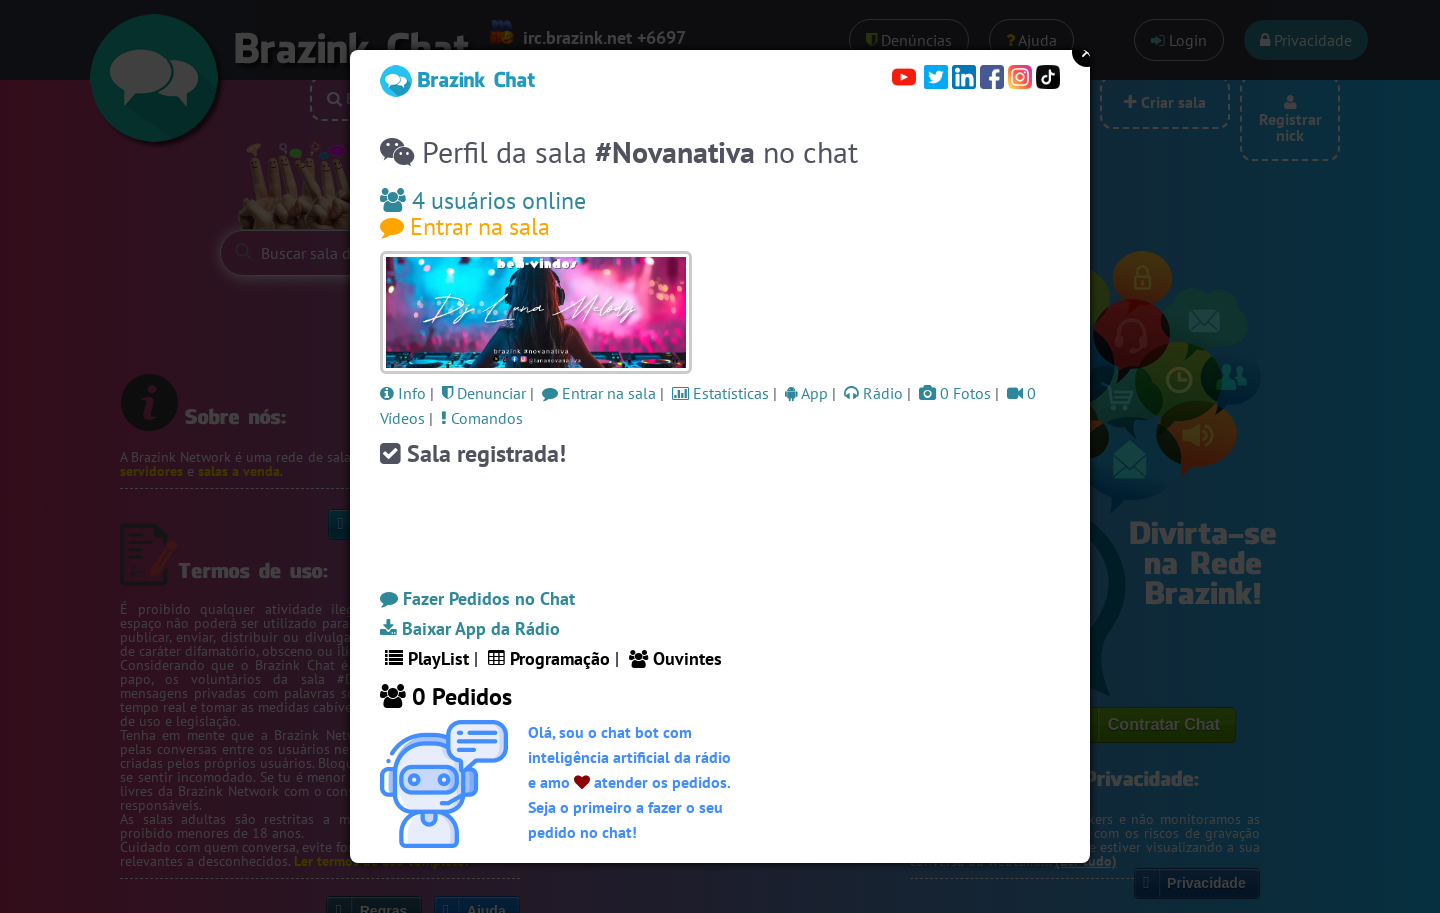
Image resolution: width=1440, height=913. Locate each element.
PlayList (427, 658)
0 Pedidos (446, 696)
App (806, 393)
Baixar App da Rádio (470, 628)
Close (1087, 52)
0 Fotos (955, 393)
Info (403, 393)
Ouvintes (675, 658)
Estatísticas (720, 393)
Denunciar (484, 393)
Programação (549, 658)
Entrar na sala (465, 226)
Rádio (873, 393)
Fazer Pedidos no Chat (477, 598)
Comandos (482, 418)
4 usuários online (483, 200)
